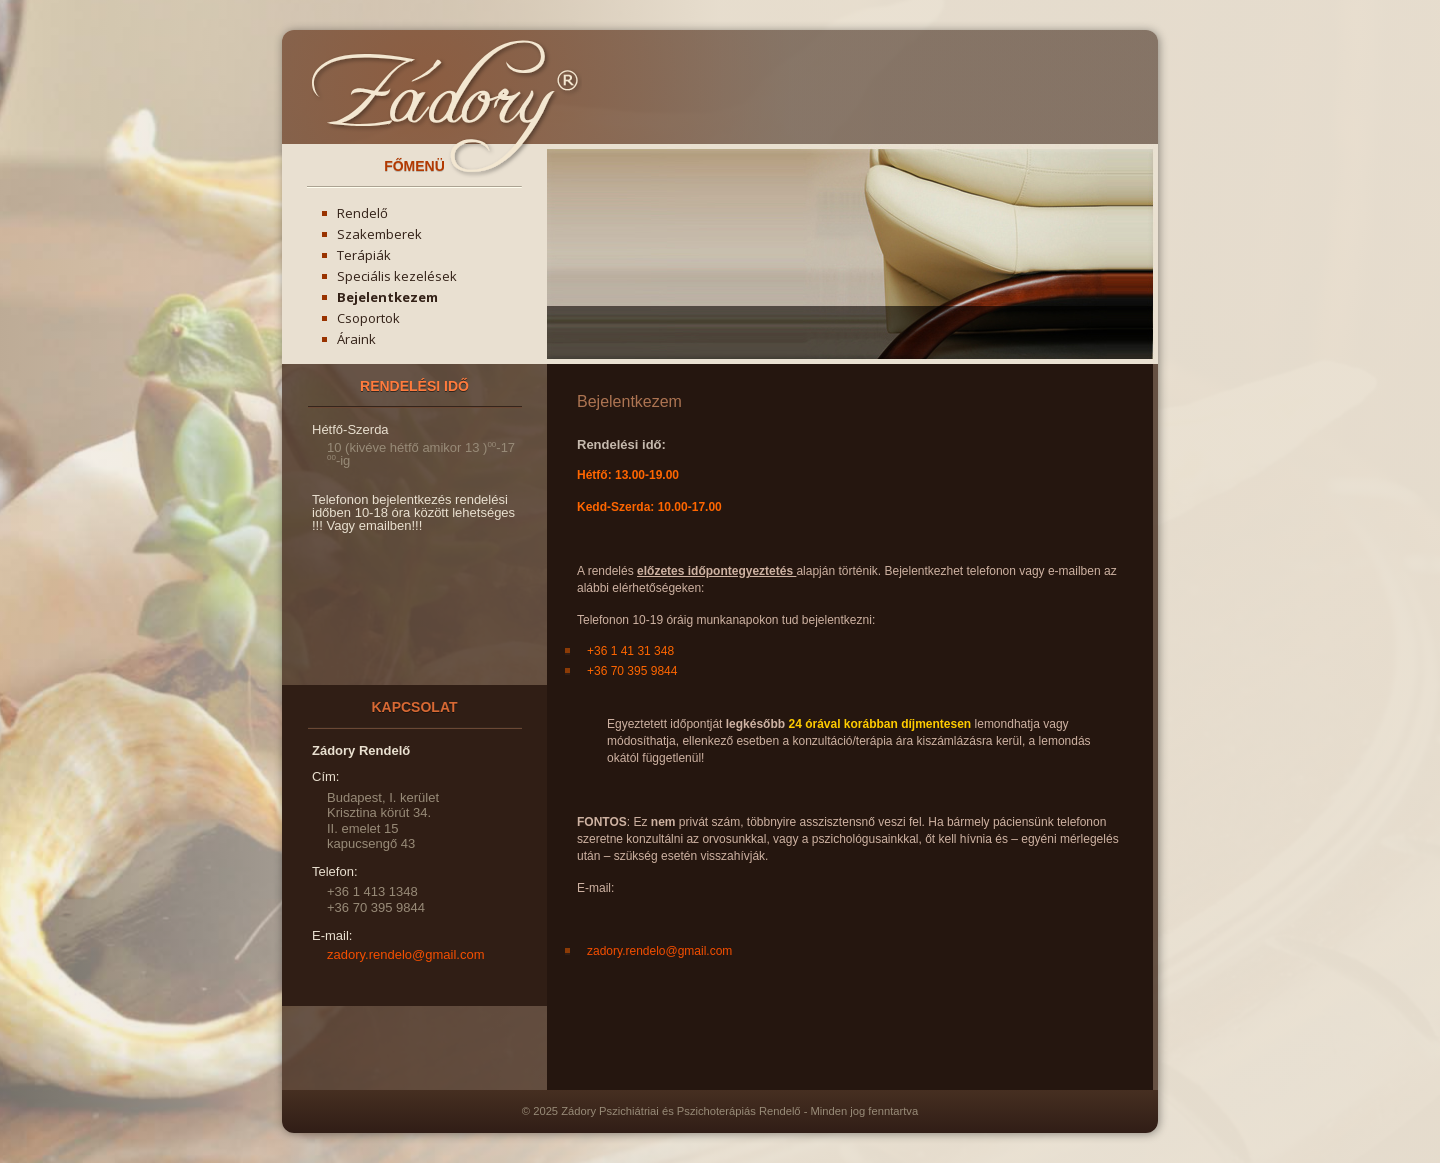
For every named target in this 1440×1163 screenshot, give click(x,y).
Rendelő (362, 213)
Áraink (356, 339)
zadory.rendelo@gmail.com (659, 951)
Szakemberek (379, 234)
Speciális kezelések (397, 276)
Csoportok (368, 318)
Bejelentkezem (387, 297)
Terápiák (364, 255)
